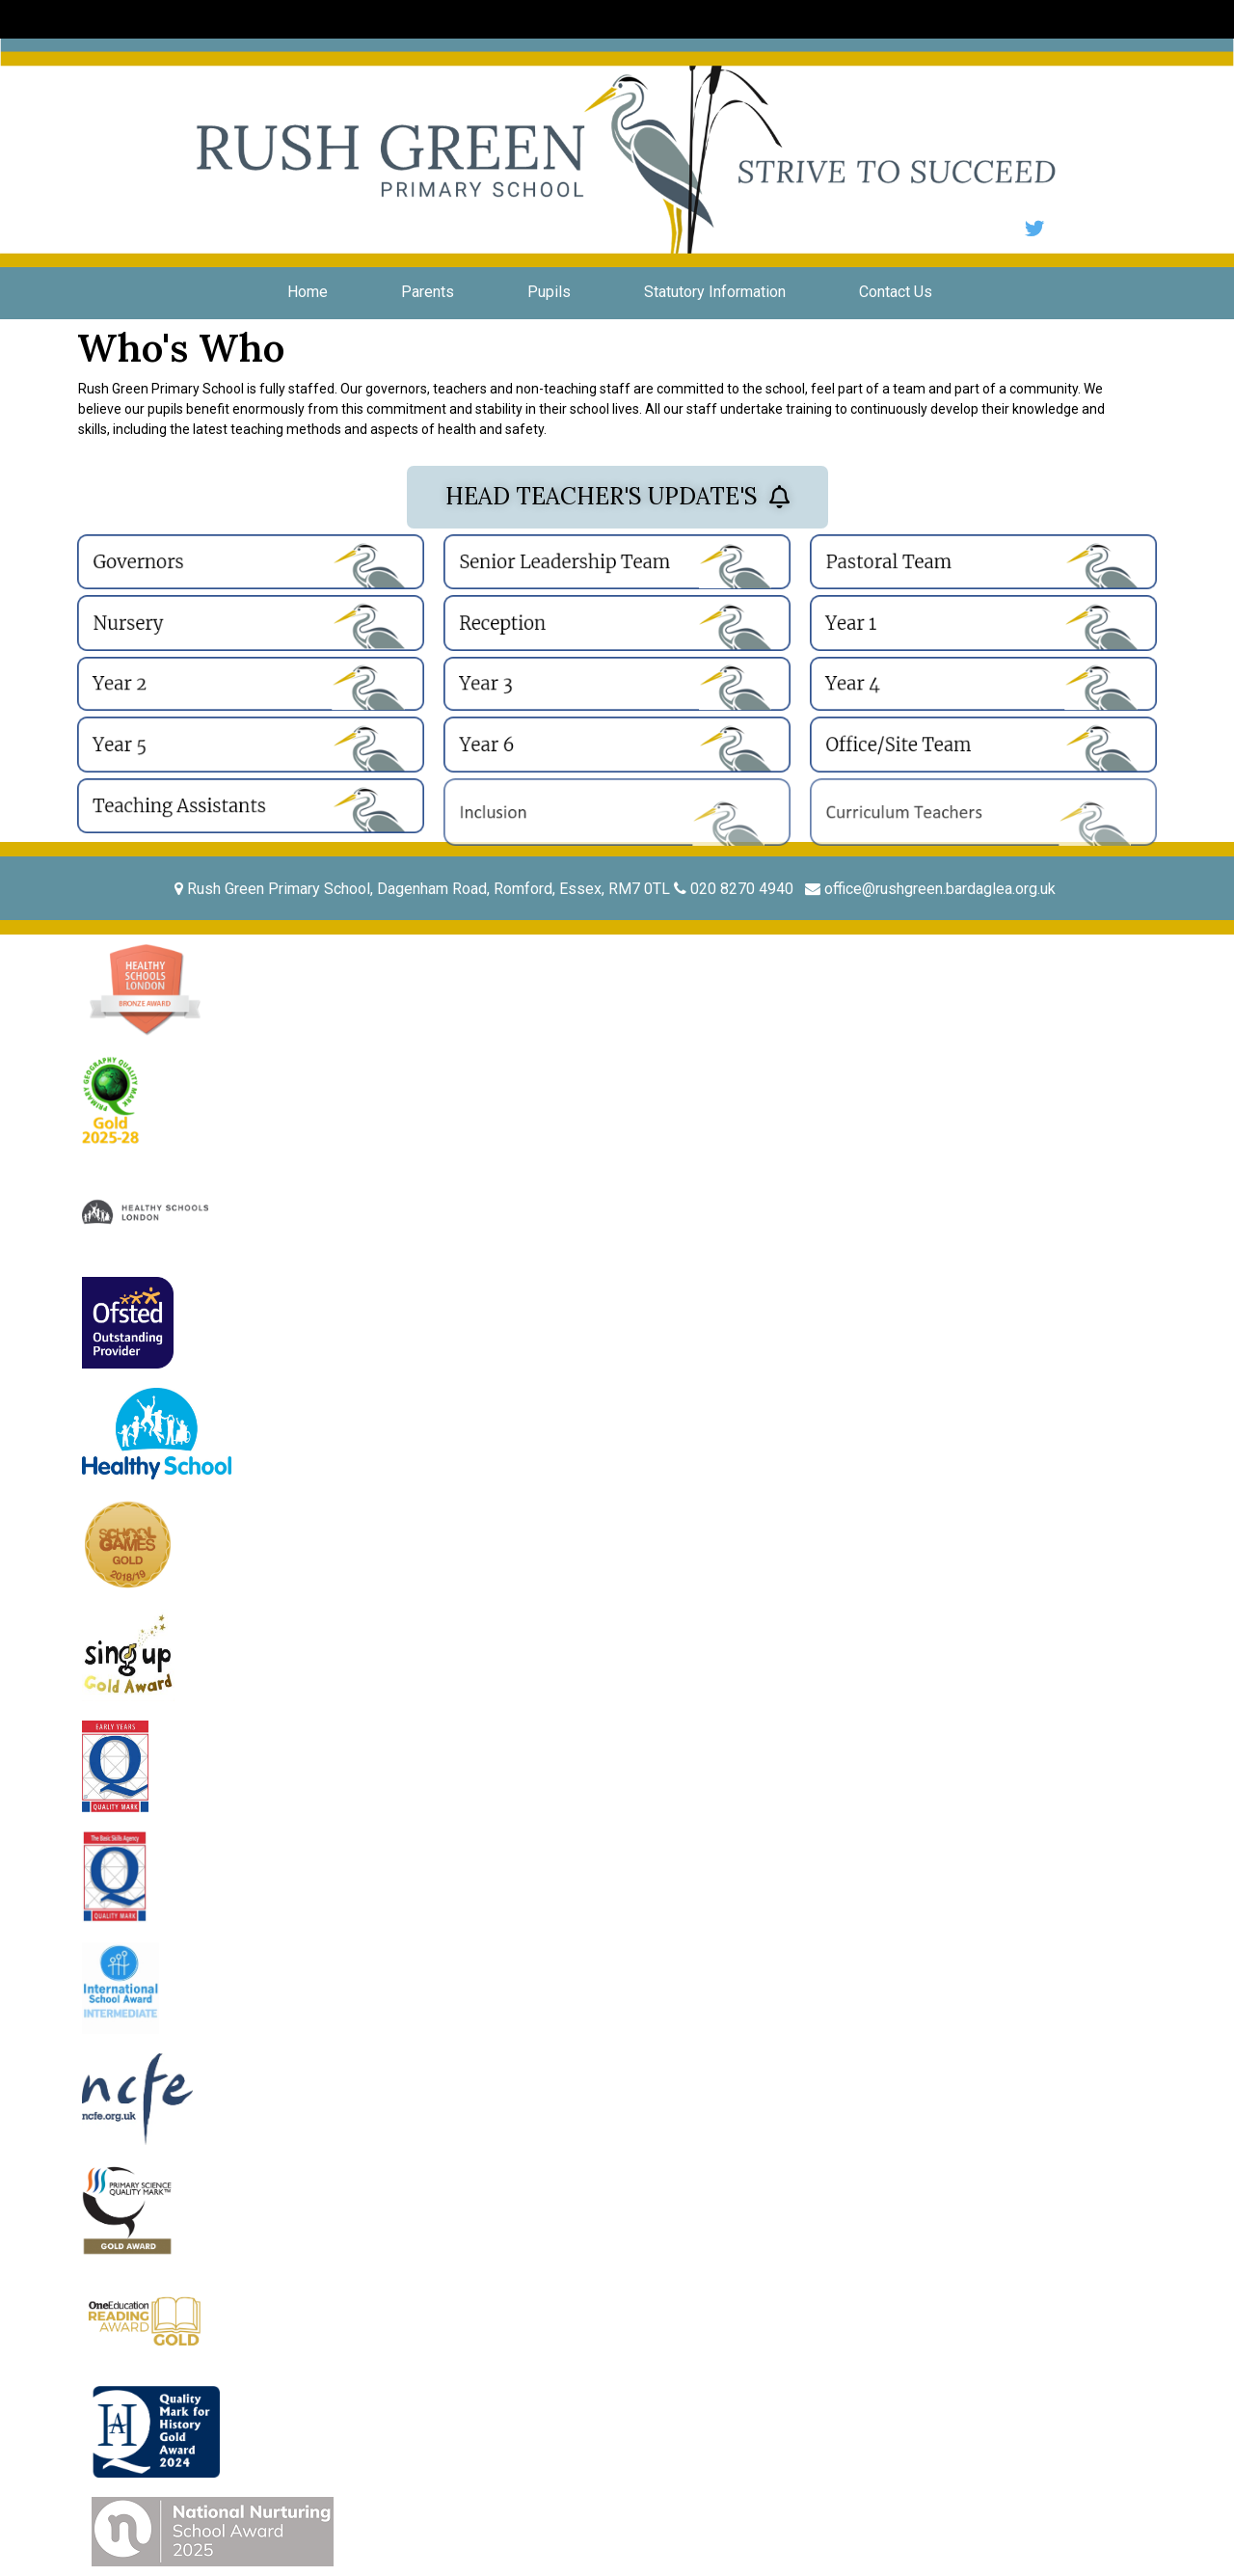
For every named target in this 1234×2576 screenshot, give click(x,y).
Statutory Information (715, 292)
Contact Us (895, 292)
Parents (427, 292)
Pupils (549, 292)
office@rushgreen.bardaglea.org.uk (932, 889)
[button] (617, 497)
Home (307, 292)
